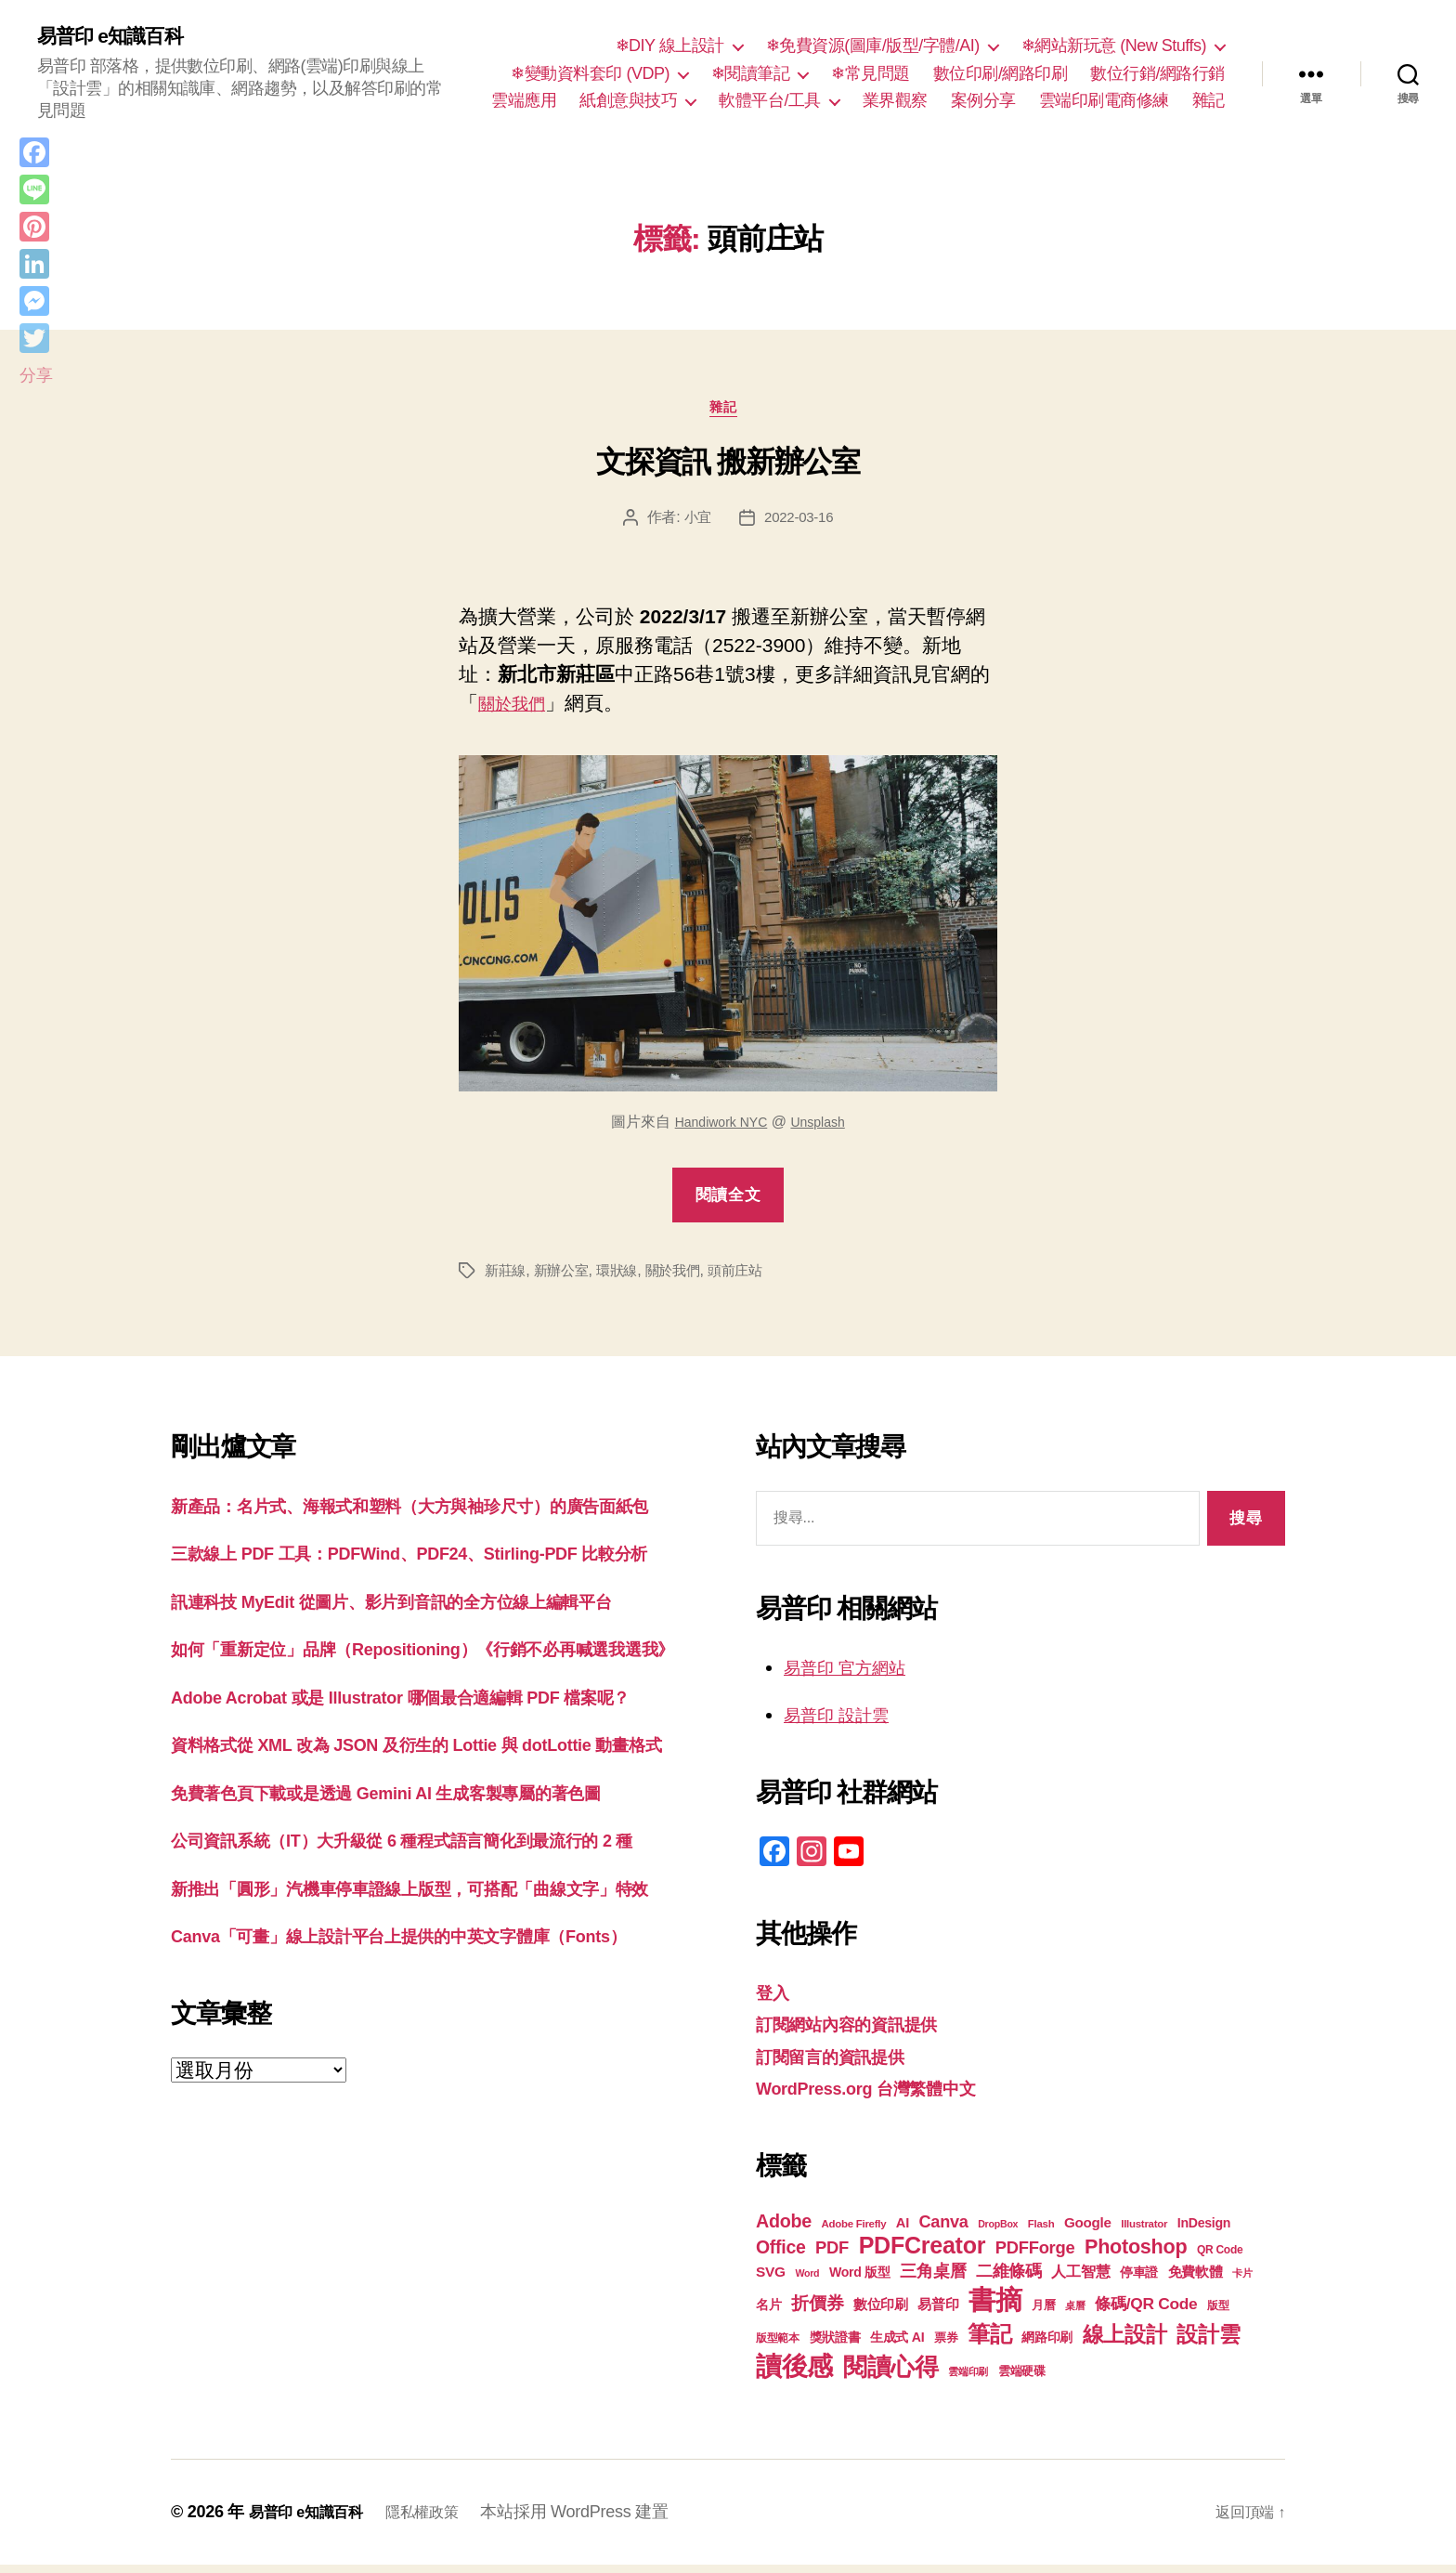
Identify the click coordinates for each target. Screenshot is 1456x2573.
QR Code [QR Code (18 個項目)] (1219, 2258)
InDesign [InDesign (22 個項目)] (1204, 2231)
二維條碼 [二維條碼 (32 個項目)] (1009, 2279)
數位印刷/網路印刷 (1000, 74)
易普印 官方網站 (855, 1675)
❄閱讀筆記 (750, 74)
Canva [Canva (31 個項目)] (943, 2230)
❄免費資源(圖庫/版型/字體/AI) (873, 47)
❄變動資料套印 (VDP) (590, 74)
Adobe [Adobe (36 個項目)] (784, 2229)
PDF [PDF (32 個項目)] (832, 2256)
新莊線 (506, 1278)
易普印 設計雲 (845, 1722)
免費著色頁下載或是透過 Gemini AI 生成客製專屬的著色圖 (422, 1947)
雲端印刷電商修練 (1104, 102)
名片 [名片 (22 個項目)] (768, 2312)
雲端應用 (523, 102)
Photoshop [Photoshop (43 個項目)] (1136, 2254)
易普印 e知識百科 (120, 37)
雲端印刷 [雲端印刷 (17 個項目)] (968, 2379)
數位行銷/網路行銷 (1157, 74)
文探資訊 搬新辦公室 (728, 470)
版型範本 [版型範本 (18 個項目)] (778, 2346)
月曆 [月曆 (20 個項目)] (1043, 2313)
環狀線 (624, 1278)
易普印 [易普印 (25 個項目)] (937, 2312)
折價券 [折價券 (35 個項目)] (817, 2311)
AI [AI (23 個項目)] (902, 2231)
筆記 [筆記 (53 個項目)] (989, 2342)
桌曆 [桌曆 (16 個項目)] (1075, 2313)
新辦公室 (566, 1278)
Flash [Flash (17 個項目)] (1041, 2232)
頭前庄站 (750, 1278)
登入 (775, 2000)
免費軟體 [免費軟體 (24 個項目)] (1195, 2280)
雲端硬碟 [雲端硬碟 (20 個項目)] (1022, 2379)
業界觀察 (895, 102)
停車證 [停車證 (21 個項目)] (1139, 2281)
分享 (36, 375)
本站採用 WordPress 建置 (598, 2520)
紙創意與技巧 (628, 102)
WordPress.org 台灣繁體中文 (884, 2096)
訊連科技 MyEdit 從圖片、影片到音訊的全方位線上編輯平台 (428, 1667)
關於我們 (517, 712)
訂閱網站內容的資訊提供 (862, 2032)
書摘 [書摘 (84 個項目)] (994, 2307)
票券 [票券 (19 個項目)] (945, 2346)
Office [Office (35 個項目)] (781, 2255)
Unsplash (824, 1130)
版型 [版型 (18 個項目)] (1217, 2313)
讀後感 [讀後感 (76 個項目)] (794, 2374)
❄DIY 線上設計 (670, 47)
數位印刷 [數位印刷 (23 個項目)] (880, 2312)
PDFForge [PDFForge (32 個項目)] (1035, 2256)
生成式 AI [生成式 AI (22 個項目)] (897, 2345)
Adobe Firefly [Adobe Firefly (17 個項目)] (854, 2232)
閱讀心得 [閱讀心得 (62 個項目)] (891, 2375)
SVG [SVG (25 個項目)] (771, 2280)
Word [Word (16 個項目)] (807, 2281)
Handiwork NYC (717, 1130)
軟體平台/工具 (770, 102)
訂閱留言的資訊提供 (843, 2064)
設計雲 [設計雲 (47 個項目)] (1208, 2343)
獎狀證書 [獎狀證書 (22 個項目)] (835, 2345)
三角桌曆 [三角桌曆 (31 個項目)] (933, 2279)
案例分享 (983, 102)
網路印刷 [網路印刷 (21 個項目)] (1046, 2346)
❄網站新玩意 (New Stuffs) (1113, 47)
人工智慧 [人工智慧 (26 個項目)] (1080, 2280)
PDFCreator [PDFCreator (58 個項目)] (922, 2253)
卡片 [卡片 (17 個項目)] (1242, 2281)
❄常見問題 (870, 74)
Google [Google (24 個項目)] (1088, 2231)
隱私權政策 (440, 2520)
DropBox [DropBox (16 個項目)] (998, 2232)
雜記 (1208, 102)
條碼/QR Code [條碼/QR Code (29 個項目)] (1146, 2312)
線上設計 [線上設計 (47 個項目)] (1125, 2343)
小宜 (695, 526)
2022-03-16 (800, 526)
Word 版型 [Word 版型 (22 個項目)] (859, 2280)
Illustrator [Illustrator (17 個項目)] (1144, 2232)
